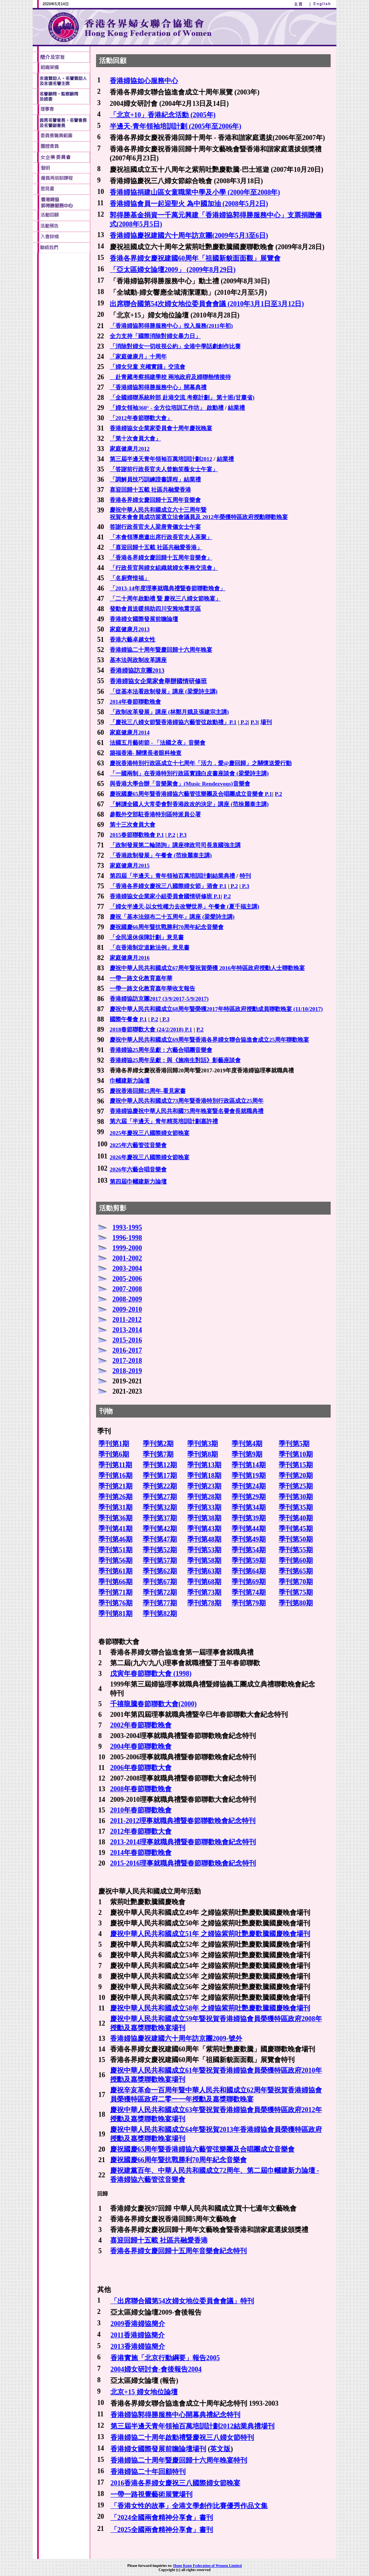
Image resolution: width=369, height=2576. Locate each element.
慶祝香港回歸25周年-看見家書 (148, 1091)
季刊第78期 (204, 1603)
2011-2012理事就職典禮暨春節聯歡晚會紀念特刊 (182, 1821)
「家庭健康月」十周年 (138, 357)
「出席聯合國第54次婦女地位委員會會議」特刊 (182, 2301)
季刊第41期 (115, 1528)
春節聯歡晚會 (151, 1746)
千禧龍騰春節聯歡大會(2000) (153, 1704)
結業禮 (236, 408)
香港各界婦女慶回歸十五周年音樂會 (155, 500)
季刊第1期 (113, 1444)
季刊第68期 (204, 1582)
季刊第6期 (113, 1454)
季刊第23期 (204, 1486)
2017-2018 (127, 1360)
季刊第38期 (204, 1518)
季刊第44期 (249, 1528)
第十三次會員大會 (132, 825)
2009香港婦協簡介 (137, 2324)
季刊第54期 (249, 1550)
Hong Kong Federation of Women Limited (207, 2565)
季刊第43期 (204, 1528)
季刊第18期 (204, 1475)
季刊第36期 (115, 1518)
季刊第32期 (160, 1507)
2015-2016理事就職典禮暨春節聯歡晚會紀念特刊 (183, 1863)
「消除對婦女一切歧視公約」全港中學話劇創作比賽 (175, 346)
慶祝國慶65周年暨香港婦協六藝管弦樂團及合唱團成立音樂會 (202, 2149)
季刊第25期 (296, 1486)
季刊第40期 (296, 1518)
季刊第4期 (247, 1444)
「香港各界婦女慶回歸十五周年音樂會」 (161, 558)
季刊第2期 (158, 1444)
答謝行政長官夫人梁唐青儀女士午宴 (155, 527)
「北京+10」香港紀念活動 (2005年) (163, 115)
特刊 (245, 876)
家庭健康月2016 (130, 958)
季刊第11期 (115, 1465)
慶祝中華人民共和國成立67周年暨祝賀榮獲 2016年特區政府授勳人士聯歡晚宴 (207, 968)
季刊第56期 (115, 1560)
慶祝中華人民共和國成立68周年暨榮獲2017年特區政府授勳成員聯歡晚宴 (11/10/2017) (216, 1009)
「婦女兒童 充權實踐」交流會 (147, 367)
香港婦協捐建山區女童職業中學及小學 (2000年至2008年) (195, 192)
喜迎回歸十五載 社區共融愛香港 (150, 490)
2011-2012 (127, 1319)
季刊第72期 (160, 1592)
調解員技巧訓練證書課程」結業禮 (158, 479)
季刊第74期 (249, 1592)
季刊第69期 (249, 1582)
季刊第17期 (160, 1475)
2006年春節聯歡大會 (141, 1767)
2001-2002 (127, 1258)
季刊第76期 (115, 1603)
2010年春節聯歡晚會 (141, 1810)
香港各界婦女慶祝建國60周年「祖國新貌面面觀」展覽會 (195, 258)
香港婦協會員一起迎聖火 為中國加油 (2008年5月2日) (189, 203)
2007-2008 (127, 1289)
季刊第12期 (160, 1465)
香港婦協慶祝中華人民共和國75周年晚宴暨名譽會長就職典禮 (186, 1111)
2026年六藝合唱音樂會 (138, 1169)
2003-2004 (127, 1268)
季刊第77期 (160, 1603)
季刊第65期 (296, 1571)
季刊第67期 (160, 1582)
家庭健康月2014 (130, 732)
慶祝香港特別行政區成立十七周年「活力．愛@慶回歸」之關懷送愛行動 (201, 763)
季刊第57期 (160, 1560)
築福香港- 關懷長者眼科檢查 (145, 753)
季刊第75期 (296, 1592)
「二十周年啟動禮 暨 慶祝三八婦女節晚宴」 (165, 599)
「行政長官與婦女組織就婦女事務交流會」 (164, 568)
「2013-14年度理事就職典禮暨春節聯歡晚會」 (168, 588)
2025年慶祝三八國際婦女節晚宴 (149, 1133)
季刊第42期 (160, 1528)
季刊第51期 (115, 1550)
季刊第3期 (202, 1444)
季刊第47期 (160, 1539)
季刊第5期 (294, 1444)
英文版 (220, 2449)
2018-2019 (127, 1371)
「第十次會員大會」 (135, 438)
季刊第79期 (249, 1603)
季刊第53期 (204, 1550)
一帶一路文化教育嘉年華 (141, 978)
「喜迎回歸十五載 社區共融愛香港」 (156, 547)
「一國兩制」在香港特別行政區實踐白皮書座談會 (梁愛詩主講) (189, 773)
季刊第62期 (160, 1571)
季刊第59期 (249, 1560)
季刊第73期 (204, 1592)
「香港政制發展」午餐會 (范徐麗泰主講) (161, 855)
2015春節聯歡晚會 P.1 (137, 835)
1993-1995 (127, 1227)
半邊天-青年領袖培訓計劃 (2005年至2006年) (175, 126)
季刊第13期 (204, 1465)
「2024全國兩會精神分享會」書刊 (161, 2517)
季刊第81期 (115, 1613)
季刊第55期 (296, 1550)
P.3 (254, 722)
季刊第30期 (296, 1497)
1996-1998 (127, 1238)
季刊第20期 (296, 1475)
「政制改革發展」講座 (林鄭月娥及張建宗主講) (169, 712)
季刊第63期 (204, 1571)
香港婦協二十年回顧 (141, 2471)
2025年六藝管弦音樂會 (138, 1145)
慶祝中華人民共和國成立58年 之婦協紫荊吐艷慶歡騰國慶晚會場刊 (210, 2008)
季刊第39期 (249, 1518)
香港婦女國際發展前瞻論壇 (144, 619)
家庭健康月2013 (130, 629)
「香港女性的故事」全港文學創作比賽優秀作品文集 (189, 2506)
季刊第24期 (249, 1486)
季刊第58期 (204, 1560)
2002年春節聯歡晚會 (141, 1725)
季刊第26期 (115, 1497)
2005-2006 (127, 1278)
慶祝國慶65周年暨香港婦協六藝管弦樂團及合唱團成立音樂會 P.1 (191, 794)
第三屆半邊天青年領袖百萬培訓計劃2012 (161, 459)
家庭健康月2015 (130, 866)
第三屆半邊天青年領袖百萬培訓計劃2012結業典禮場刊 (192, 2426)
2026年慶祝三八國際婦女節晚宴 (149, 1157)
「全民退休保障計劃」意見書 (147, 937)
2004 (117, 1746)
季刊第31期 (115, 1507)
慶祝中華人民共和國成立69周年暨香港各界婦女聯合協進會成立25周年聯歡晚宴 (209, 1040)
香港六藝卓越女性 (132, 640)
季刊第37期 (160, 1518)
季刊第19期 (249, 1475)
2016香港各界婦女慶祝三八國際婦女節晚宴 (175, 2483)
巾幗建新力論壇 (130, 1081)
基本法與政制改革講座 (138, 660)
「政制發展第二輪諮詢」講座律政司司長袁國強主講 (175, 845)
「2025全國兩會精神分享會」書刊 (161, 2530)
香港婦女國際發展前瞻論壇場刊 (158, 2449)
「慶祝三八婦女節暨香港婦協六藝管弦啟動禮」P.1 (173, 722)
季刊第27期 (160, 1497)
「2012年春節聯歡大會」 (141, 418)
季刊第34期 (249, 1507)
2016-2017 (127, 1350)
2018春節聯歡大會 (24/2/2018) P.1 (151, 1029)
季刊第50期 (296, 1539)
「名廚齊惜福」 (130, 578)
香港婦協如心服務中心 (144, 81)
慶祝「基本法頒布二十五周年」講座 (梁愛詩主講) (172, 917)
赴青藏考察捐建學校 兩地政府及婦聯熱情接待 (170, 377)
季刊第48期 (204, 1539)
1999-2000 (127, 1248)
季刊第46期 (115, 1539)
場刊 (266, 722)
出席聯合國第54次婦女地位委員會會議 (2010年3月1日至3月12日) (207, 304)
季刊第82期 (160, 1613)
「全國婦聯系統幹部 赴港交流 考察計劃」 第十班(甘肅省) (182, 397)
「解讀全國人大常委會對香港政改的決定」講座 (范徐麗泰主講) (189, 804)
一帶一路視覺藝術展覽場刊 (151, 2494)
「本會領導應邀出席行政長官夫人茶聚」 (161, 537)
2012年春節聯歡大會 (141, 1831)
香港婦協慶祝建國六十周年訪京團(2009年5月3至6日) (189, 235)
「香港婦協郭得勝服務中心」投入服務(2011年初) (171, 326)
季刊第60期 (296, 1560)
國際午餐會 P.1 (128, 1019)
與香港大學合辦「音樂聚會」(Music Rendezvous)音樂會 (180, 784)
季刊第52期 (160, 1550)
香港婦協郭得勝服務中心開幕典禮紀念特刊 (175, 2415)
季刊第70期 (296, 1582)
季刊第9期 (247, 1454)
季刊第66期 (115, 1582)
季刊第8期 (202, 1454)
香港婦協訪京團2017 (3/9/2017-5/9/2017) (159, 999)
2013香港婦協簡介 (137, 2346)
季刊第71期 (115, 1592)
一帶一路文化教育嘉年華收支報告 (152, 988)
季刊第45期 (296, 1528)
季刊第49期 (249, 1539)
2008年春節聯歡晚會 (141, 1789)
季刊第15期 (296, 1465)
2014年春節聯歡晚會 (135, 702)
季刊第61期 (115, 1571)
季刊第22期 (160, 1486)
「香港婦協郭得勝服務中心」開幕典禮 (158, 387)
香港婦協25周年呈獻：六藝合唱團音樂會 (161, 1050)
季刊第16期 (115, 1475)
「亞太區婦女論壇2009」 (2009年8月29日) (173, 269)
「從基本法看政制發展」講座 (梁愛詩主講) (164, 691)
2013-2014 (127, 1330)
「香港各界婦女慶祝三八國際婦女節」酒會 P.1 (168, 886)
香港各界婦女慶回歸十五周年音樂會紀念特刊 (178, 2251)
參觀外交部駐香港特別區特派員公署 (155, 814)
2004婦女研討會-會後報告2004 (156, 2369)
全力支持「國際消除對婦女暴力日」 (155, 336)
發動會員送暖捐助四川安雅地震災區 (155, 609)
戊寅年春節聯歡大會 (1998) (151, 1673)
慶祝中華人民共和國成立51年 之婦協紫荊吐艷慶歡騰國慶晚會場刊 (210, 1934)
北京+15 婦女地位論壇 (144, 2392)
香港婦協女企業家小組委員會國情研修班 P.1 (165, 896)
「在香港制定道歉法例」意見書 (149, 948)
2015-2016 (127, 1340)
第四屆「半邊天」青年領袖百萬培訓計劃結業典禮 (172, 876)
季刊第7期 (158, 1454)
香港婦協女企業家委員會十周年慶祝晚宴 (161, 428)
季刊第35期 (296, 1507)
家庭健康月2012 (130, 449)
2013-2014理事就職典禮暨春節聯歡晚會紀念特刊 (183, 1842)
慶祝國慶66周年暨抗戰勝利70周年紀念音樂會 (167, 927)
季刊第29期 (249, 1497)
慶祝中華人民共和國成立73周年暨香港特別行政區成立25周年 (186, 1101)
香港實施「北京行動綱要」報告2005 (165, 2358)
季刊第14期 (249, 1465)
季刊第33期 (204, 1507)
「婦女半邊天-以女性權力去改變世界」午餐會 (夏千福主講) (184, 907)
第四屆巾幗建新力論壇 (138, 1182)
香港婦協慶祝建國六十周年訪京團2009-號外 (176, 2038)
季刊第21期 (115, 1486)
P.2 (243, 722)
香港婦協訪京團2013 (137, 670)
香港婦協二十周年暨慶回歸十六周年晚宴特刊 (178, 2460)
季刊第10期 (296, 1454)
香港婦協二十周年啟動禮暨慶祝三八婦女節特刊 (182, 2437)
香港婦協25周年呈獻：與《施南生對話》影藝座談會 (175, 1060)
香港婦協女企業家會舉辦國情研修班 (158, 681)
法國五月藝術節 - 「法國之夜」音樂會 (158, 743)
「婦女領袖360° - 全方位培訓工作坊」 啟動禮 (167, 408)
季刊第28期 (204, 1497)
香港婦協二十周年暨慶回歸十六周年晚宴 (161, 650)
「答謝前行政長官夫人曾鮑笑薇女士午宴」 (164, 469)
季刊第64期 (249, 1571)
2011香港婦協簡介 (137, 2335)
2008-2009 (127, 1299)
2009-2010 (127, 1309)
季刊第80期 (296, 1603)
